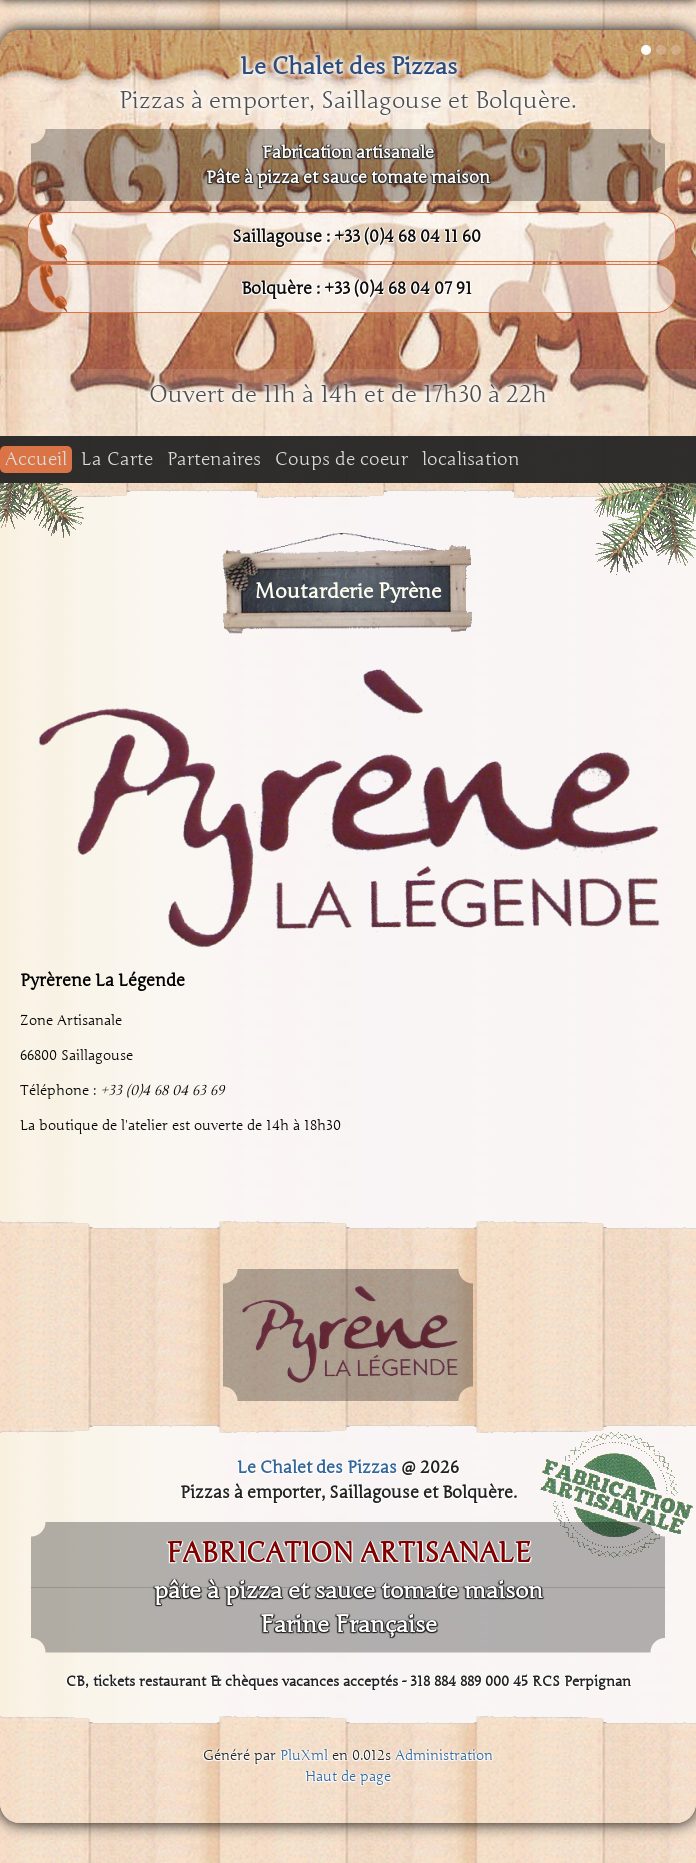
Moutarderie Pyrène (348, 591)
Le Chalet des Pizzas (348, 66)
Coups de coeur (341, 459)
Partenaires (214, 459)
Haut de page (348, 1776)
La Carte (117, 459)
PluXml (304, 1755)
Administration (444, 1755)
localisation (471, 459)
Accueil (36, 459)
